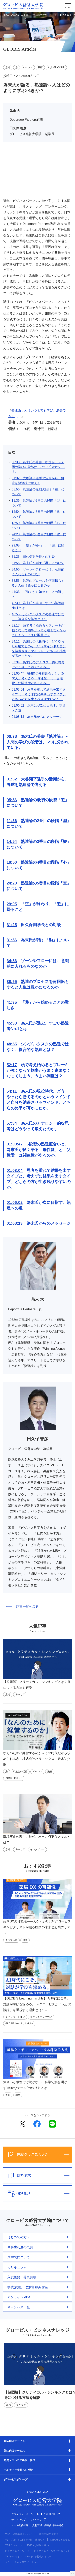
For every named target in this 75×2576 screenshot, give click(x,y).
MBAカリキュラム (60, 2539)
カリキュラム (38, 2267)
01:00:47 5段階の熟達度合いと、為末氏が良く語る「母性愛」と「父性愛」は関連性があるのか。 (38, 678)
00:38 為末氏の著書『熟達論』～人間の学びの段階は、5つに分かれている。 (38, 466)
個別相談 (36, 2194)
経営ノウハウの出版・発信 (19, 2460)
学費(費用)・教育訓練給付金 (38, 2287)
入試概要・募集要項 (38, 2277)
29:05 (12, 904)
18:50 (12, 862)
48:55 (12, 1044)
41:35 (12, 1002)
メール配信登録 (19, 2525)
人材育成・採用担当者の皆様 (48, 2525)
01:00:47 (15, 1144)
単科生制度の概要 (38, 2247)
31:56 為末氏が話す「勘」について (38, 563)
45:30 (12, 1023)
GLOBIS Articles (62, 15)
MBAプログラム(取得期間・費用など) (25, 2539)
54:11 (12, 1091)
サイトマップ (18, 2519)
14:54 (12, 841)
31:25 (12, 925)
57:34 (12, 1123)
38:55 (12, 981)
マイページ (38, 2519)
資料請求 (36, 2175)
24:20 (12, 883)
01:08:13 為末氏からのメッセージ (37, 716)
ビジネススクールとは (17, 2551)
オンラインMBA (38, 2297)
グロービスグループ (15, 2479)
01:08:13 (15, 1223)
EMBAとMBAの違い (38, 2545)
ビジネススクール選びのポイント (52, 2551)
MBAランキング (13, 2545)
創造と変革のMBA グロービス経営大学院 (25, 15)
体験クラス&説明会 (36, 2154)
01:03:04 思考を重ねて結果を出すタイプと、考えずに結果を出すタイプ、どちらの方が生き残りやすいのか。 (39, 694)
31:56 (12, 940)
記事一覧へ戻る (22, 1606)
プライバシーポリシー (25, 2514)
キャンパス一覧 (38, 2307)
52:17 (12, 1065)
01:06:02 (15, 1202)
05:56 (12, 800)
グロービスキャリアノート (21, 2562)
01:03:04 (15, 1170)
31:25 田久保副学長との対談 (33, 556)
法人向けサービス (14, 2450)
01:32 (12, 779)
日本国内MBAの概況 (48, 2534)
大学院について (38, 2257)
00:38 (12, 736)
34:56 (12, 961)
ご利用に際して (52, 2514)
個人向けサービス (14, 2441)
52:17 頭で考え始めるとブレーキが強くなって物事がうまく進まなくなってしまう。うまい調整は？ (39, 630)
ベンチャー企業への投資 (18, 2469)
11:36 (12, 820)
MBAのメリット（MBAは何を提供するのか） (29, 2556)
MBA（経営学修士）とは (18, 2534)
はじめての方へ (38, 2237)
